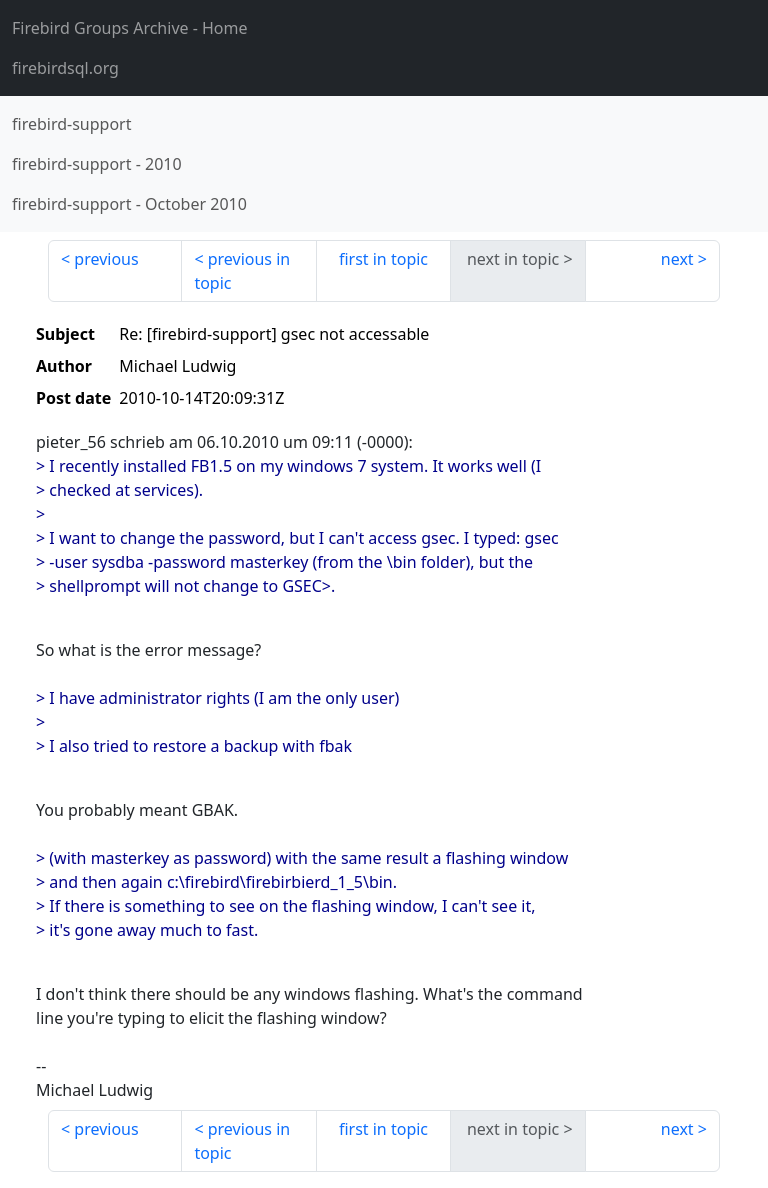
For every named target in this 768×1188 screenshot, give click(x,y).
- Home (130, 28)
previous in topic (242, 271)
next (677, 259)
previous (106, 259)
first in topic (383, 259)
